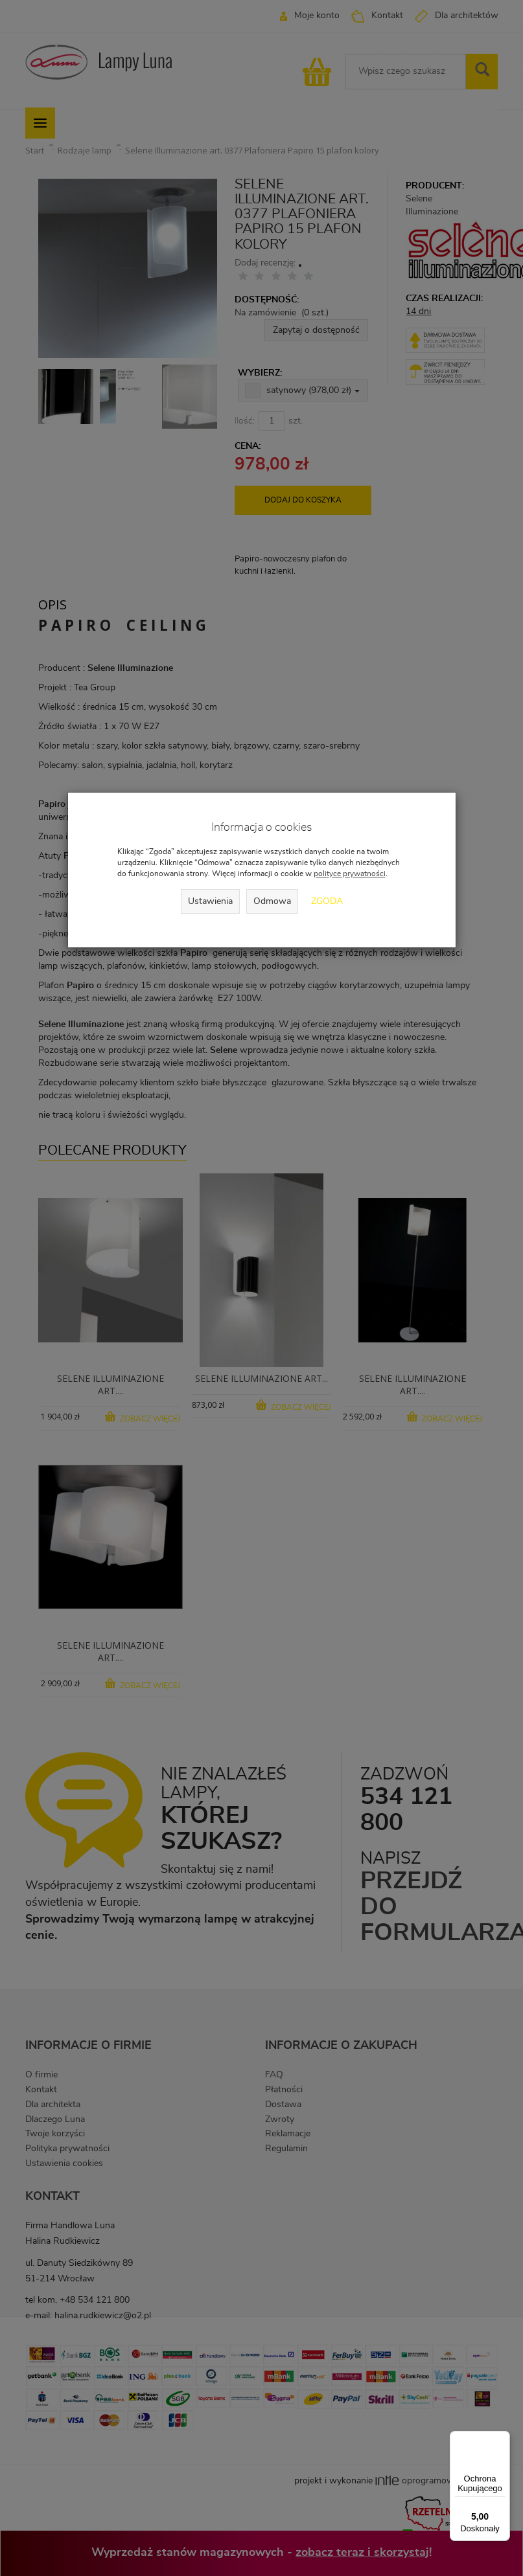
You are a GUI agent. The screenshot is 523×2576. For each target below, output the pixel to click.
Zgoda (327, 901)
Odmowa (272, 901)
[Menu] (502, 2438)
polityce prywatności (350, 873)
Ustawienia (210, 901)
